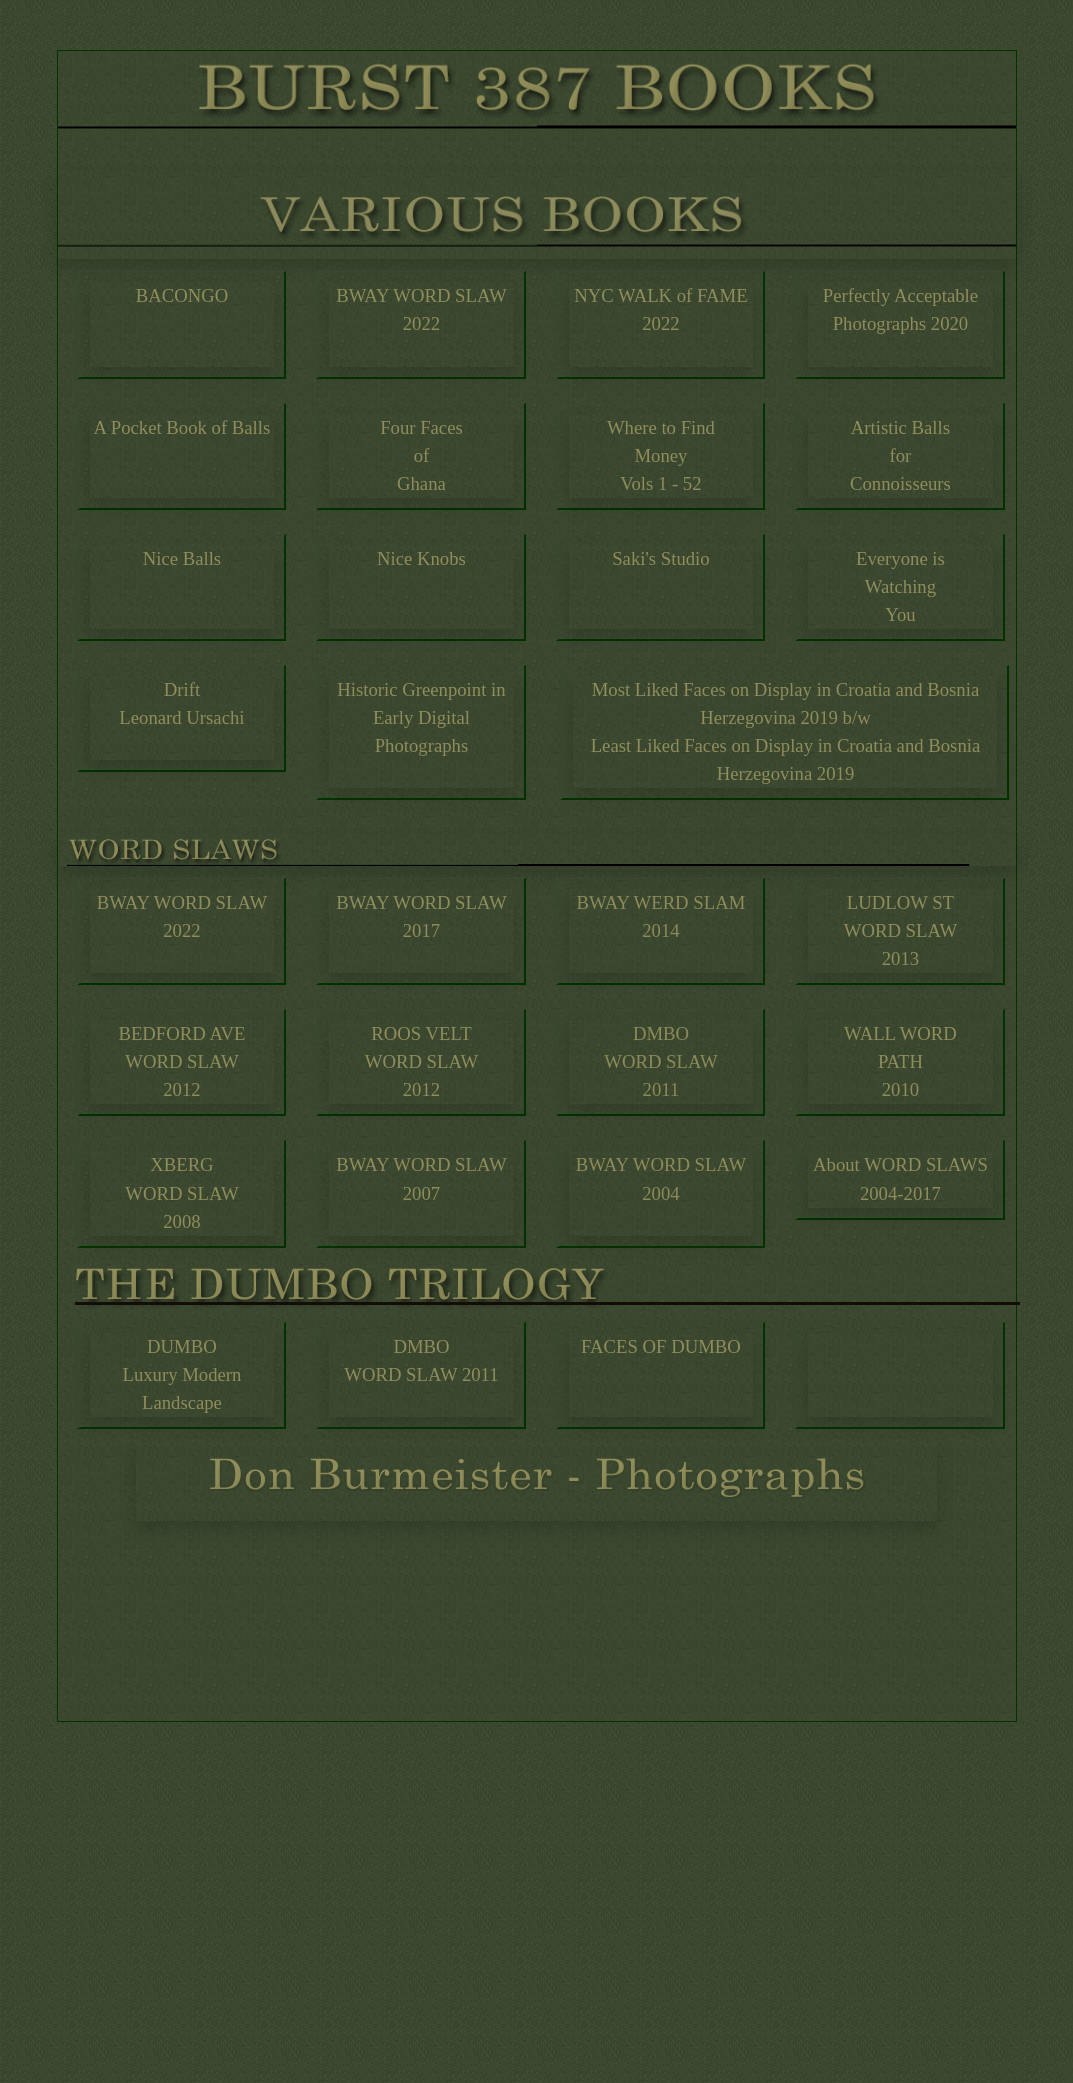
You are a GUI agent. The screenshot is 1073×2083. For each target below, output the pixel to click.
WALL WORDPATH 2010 (900, 1061)
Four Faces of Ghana (421, 455)
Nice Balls (182, 558)
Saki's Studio (660, 558)
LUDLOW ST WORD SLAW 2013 (900, 930)
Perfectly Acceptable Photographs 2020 (900, 309)
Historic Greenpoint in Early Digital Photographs (421, 717)
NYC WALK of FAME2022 (660, 309)
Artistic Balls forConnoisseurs (900, 455)
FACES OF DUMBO (661, 1346)
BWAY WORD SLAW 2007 (421, 1178)
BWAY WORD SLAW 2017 (421, 916)
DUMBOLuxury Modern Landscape (181, 1374)
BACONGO (182, 295)
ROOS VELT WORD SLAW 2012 (421, 1061)
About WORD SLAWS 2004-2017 (900, 1178)
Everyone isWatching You (900, 586)
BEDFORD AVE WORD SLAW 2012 (181, 1061)
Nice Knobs (421, 558)
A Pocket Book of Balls (182, 427)
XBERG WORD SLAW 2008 (181, 1192)
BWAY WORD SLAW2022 (421, 309)
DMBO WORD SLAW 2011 (421, 1360)
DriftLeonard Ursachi (181, 703)
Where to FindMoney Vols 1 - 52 (661, 455)
